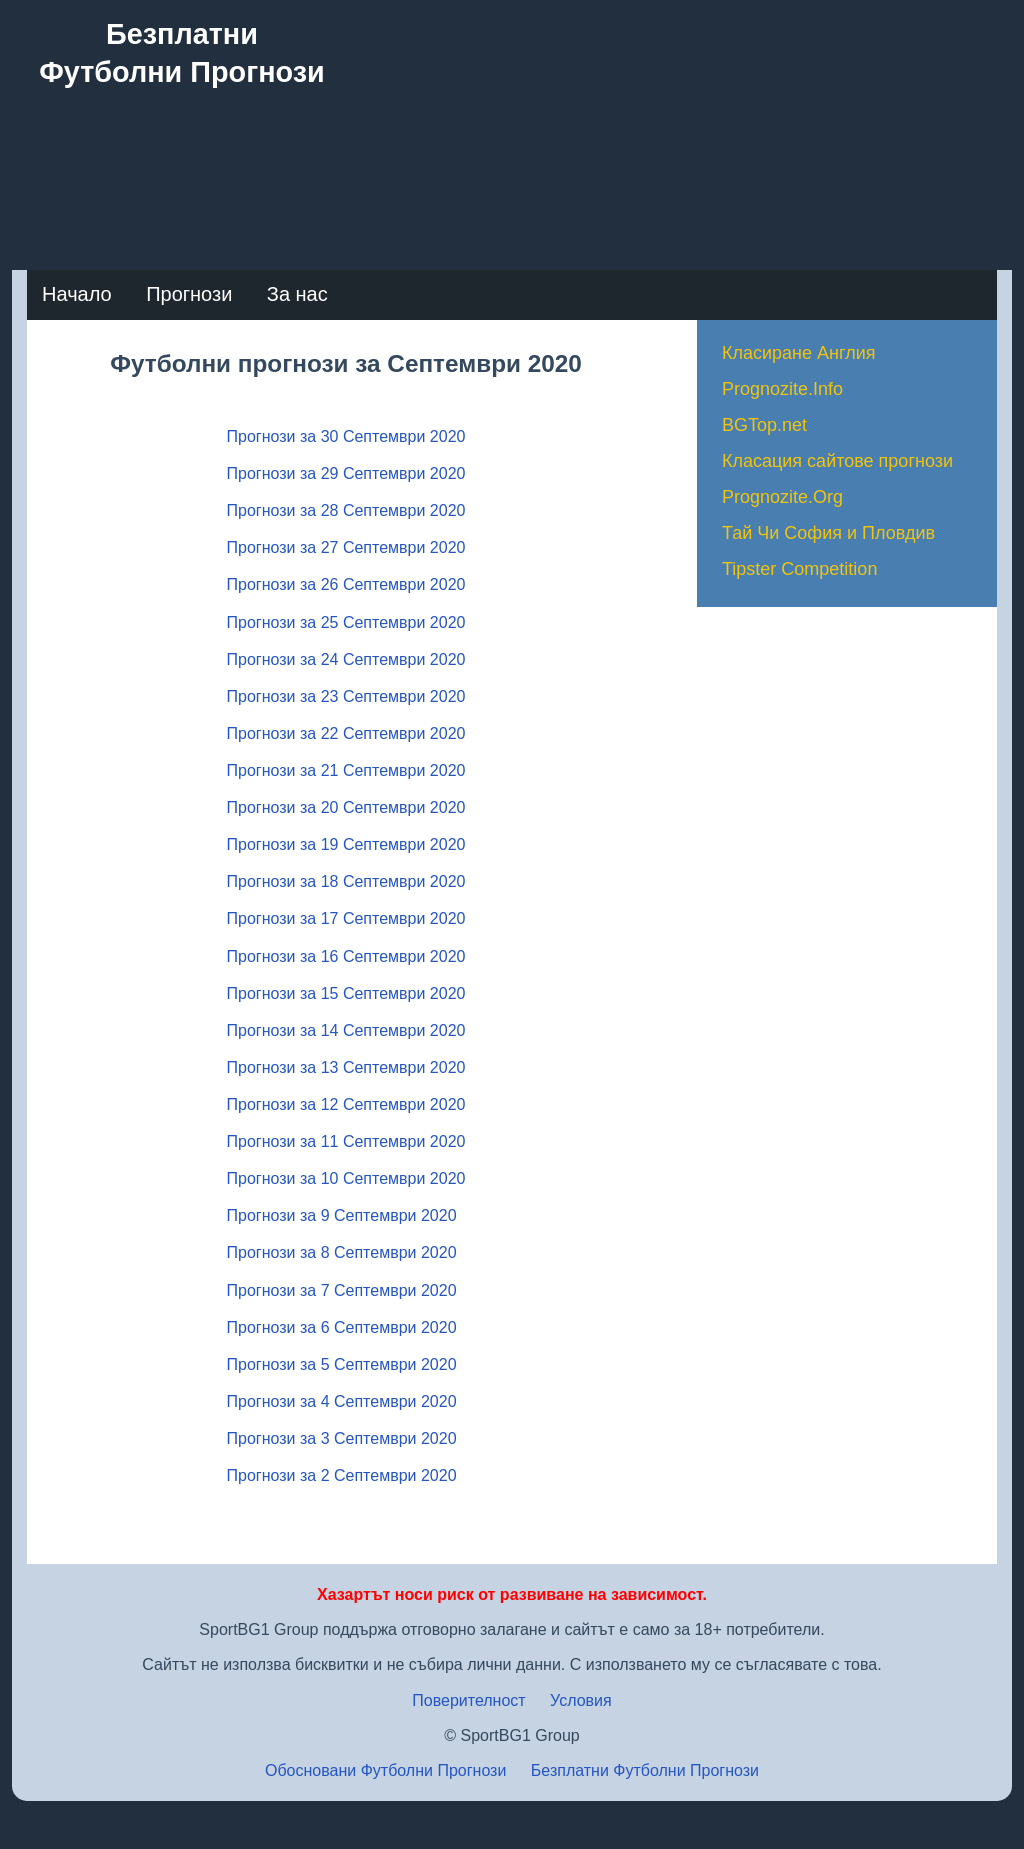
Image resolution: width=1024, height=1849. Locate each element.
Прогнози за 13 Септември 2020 (346, 1067)
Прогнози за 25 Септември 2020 (346, 622)
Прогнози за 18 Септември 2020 (346, 881)
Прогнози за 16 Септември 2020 (346, 956)
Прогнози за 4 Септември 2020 (342, 1401)
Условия (581, 1700)
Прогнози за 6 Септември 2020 (342, 1327)
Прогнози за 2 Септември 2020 (342, 1475)
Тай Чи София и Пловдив (828, 533)
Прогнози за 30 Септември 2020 (346, 436)
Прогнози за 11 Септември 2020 (346, 1141)
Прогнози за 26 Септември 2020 (346, 584)
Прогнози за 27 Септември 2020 (346, 547)
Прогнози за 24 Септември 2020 (346, 659)
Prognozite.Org (782, 497)
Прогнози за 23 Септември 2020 (346, 696)
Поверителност (468, 1700)
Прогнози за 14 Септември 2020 (346, 1030)
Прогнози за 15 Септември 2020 (346, 993)
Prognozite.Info (782, 389)
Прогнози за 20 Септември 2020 (346, 807)
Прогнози (189, 294)
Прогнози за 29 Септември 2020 (346, 473)
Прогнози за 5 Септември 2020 (342, 1364)
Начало (77, 294)
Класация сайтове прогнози (837, 461)
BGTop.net (764, 425)
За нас (297, 294)
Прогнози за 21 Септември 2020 (346, 770)
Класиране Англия (798, 353)
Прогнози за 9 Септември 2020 (342, 1215)
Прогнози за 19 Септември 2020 (346, 844)
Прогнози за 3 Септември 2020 (342, 1438)
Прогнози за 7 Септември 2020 (342, 1290)
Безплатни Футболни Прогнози (645, 1770)
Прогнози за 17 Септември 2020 (346, 918)
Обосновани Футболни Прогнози (385, 1770)
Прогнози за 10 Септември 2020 (346, 1178)
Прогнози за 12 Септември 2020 (346, 1104)
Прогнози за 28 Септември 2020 (346, 510)
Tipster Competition (799, 569)
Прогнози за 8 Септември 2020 (342, 1252)
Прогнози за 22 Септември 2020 (346, 733)
